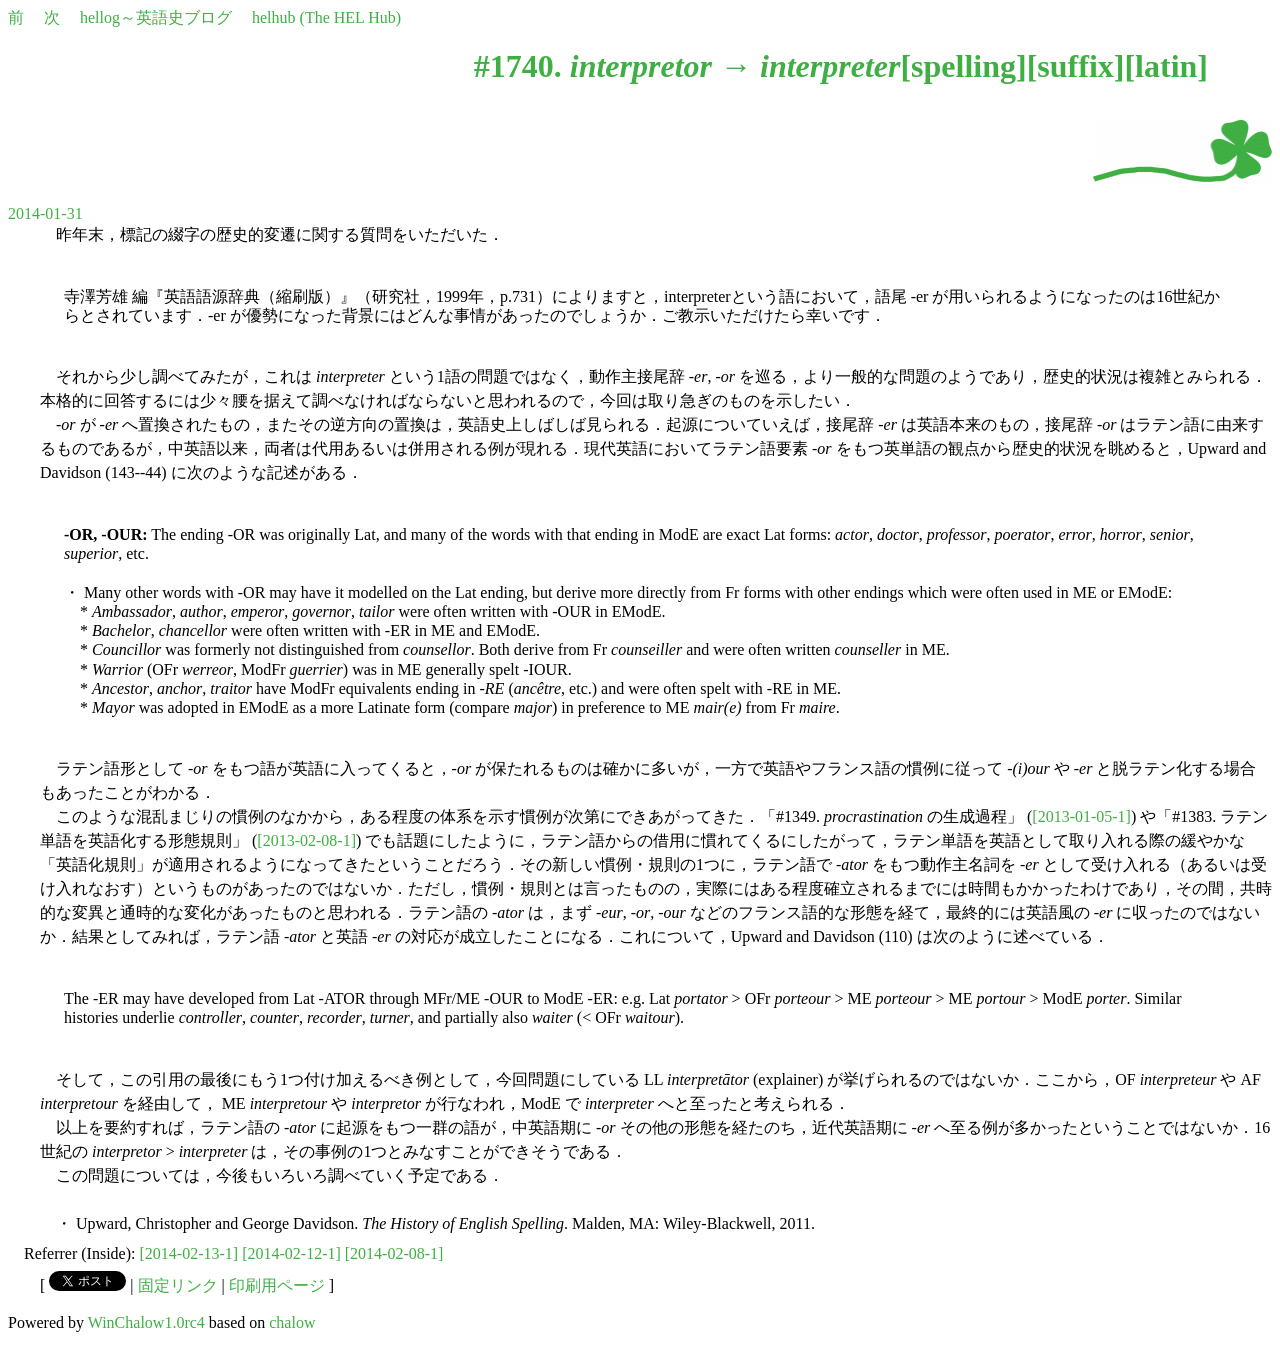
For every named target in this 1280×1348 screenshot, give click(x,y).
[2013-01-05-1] (1081, 816)
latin (1166, 66)
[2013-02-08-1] (306, 840)
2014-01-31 (45, 213)
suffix (1075, 66)
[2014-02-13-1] (189, 1253)
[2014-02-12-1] (291, 1253)
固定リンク (178, 1285)
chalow (292, 1322)
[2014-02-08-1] (394, 1253)
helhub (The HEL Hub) (326, 17)
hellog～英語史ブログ (156, 17)
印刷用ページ (277, 1285)
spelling (963, 66)
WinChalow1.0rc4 (146, 1322)
